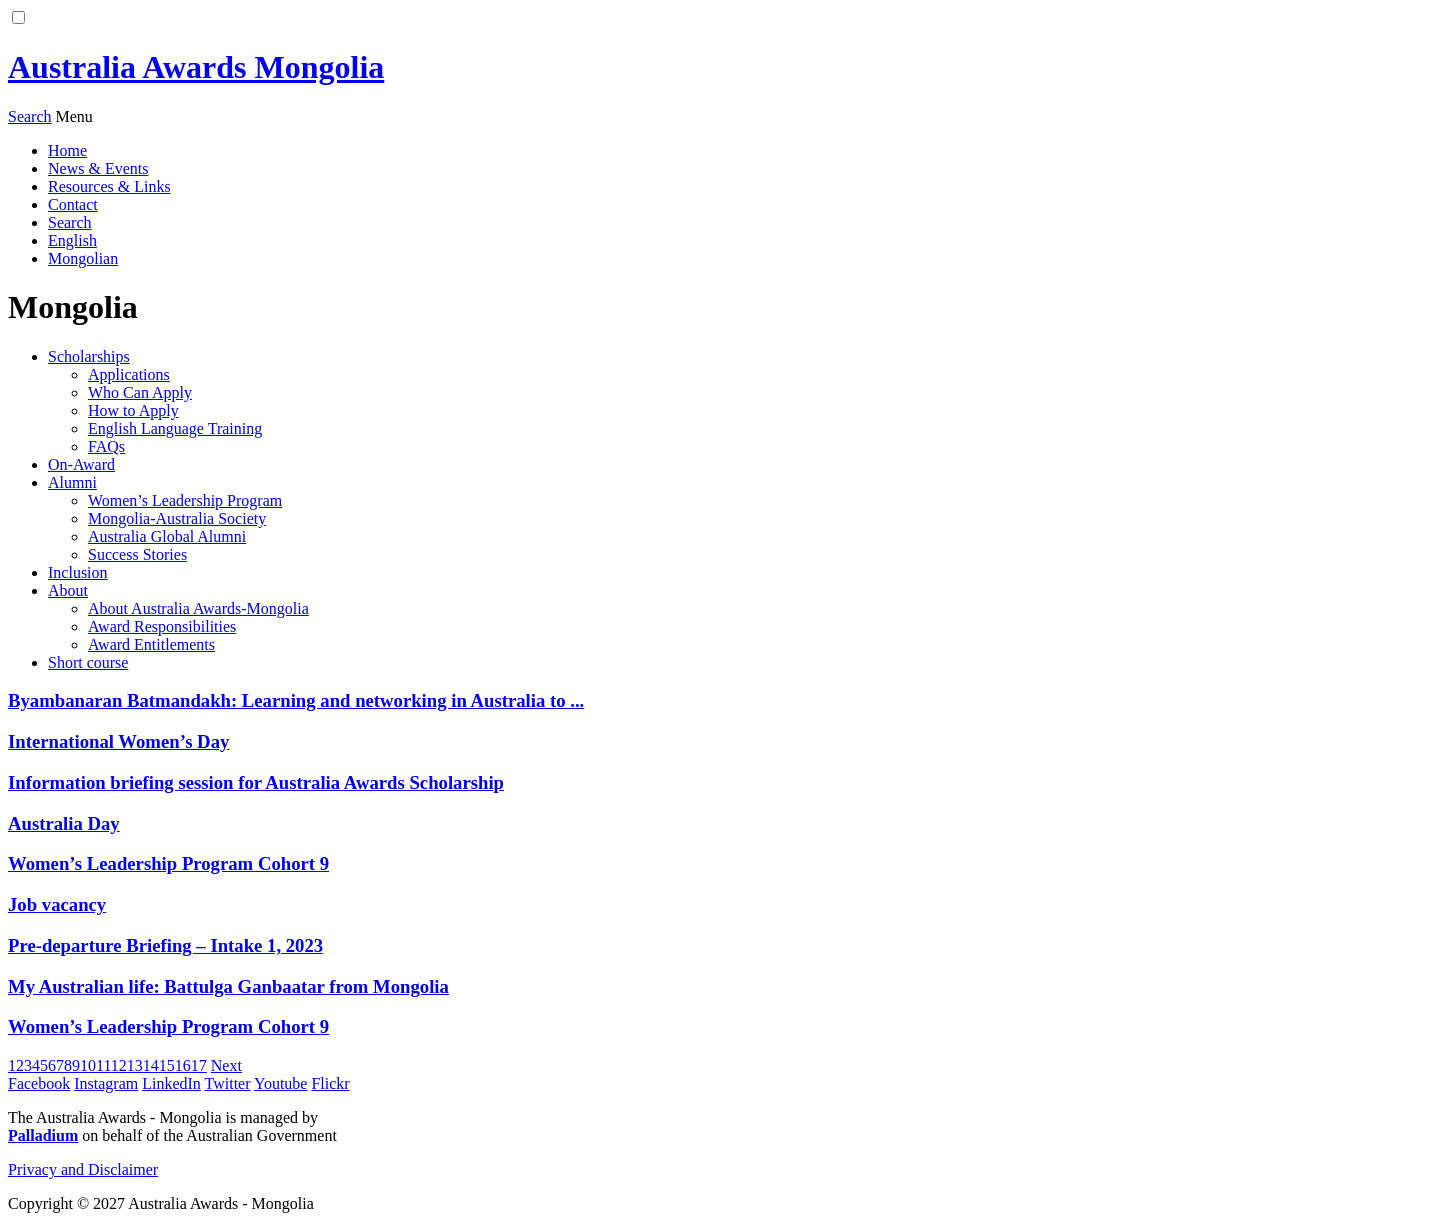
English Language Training (175, 428)
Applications (129, 374)
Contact (73, 204)
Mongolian (83, 258)
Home (67, 150)
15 (167, 1065)
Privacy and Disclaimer (83, 1169)
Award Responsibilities (162, 626)
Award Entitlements (151, 644)
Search (70, 222)
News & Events (98, 168)
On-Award (81, 464)
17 (199, 1065)
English (72, 240)
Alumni (72, 482)
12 (119, 1065)
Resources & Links (109, 186)
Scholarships (89, 356)
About (68, 590)
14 (151, 1065)
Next (226, 1065)
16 (183, 1065)
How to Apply (133, 410)
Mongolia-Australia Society (177, 518)
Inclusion (78, 572)
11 (103, 1065)
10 (88, 1065)
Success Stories (137, 554)
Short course (88, 662)
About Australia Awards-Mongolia (198, 608)
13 (135, 1065)
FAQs (106, 446)
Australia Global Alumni (167, 536)
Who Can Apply (140, 392)
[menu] (74, 116)
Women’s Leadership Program (185, 500)
